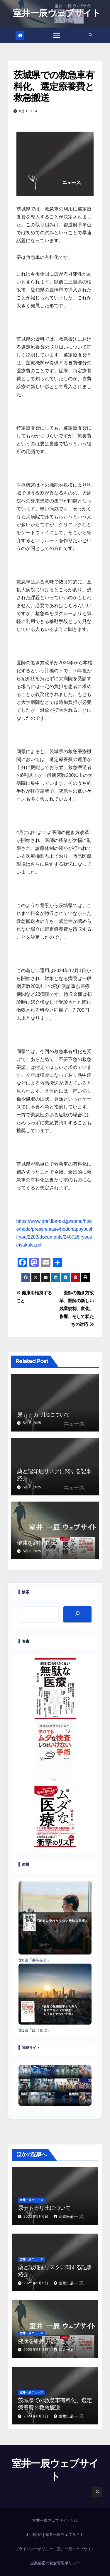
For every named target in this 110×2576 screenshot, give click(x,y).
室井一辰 (64, 2217)
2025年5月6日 (36, 2217)
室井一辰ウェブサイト (57, 13)
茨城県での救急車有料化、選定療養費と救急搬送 (53, 86)
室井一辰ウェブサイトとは (55, 2520)
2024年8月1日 (36, 2416)
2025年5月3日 (36, 2350)
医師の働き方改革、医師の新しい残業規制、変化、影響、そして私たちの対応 (76, 1308)
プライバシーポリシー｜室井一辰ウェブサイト (55, 2549)
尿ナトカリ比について (43, 1414)
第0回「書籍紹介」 (34, 1960)
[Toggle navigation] (56, 35)
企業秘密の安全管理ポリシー (55, 2563)
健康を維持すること (41, 1542)
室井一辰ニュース (31, 2200)
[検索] (77, 1614)
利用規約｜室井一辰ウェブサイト (55, 2534)
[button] (90, 35)
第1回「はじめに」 (34, 2030)
